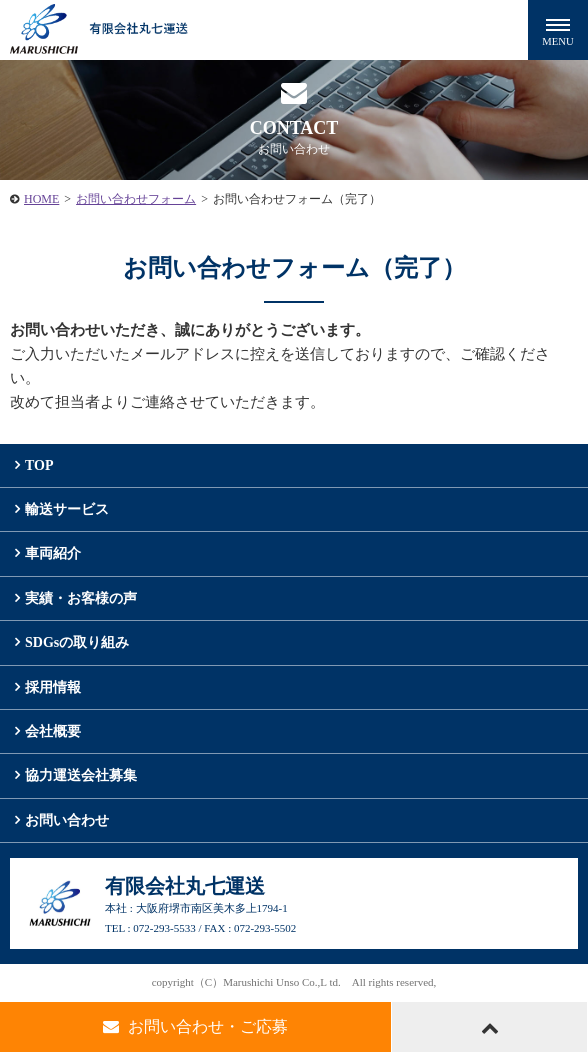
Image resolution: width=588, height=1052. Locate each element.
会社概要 (53, 731)
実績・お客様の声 (81, 598)
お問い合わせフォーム (136, 199)
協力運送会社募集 (81, 775)
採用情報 (53, 687)
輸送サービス (67, 509)
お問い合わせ (67, 820)
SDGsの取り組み (77, 642)
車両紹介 (53, 553)
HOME (41, 199)
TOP (39, 465)
